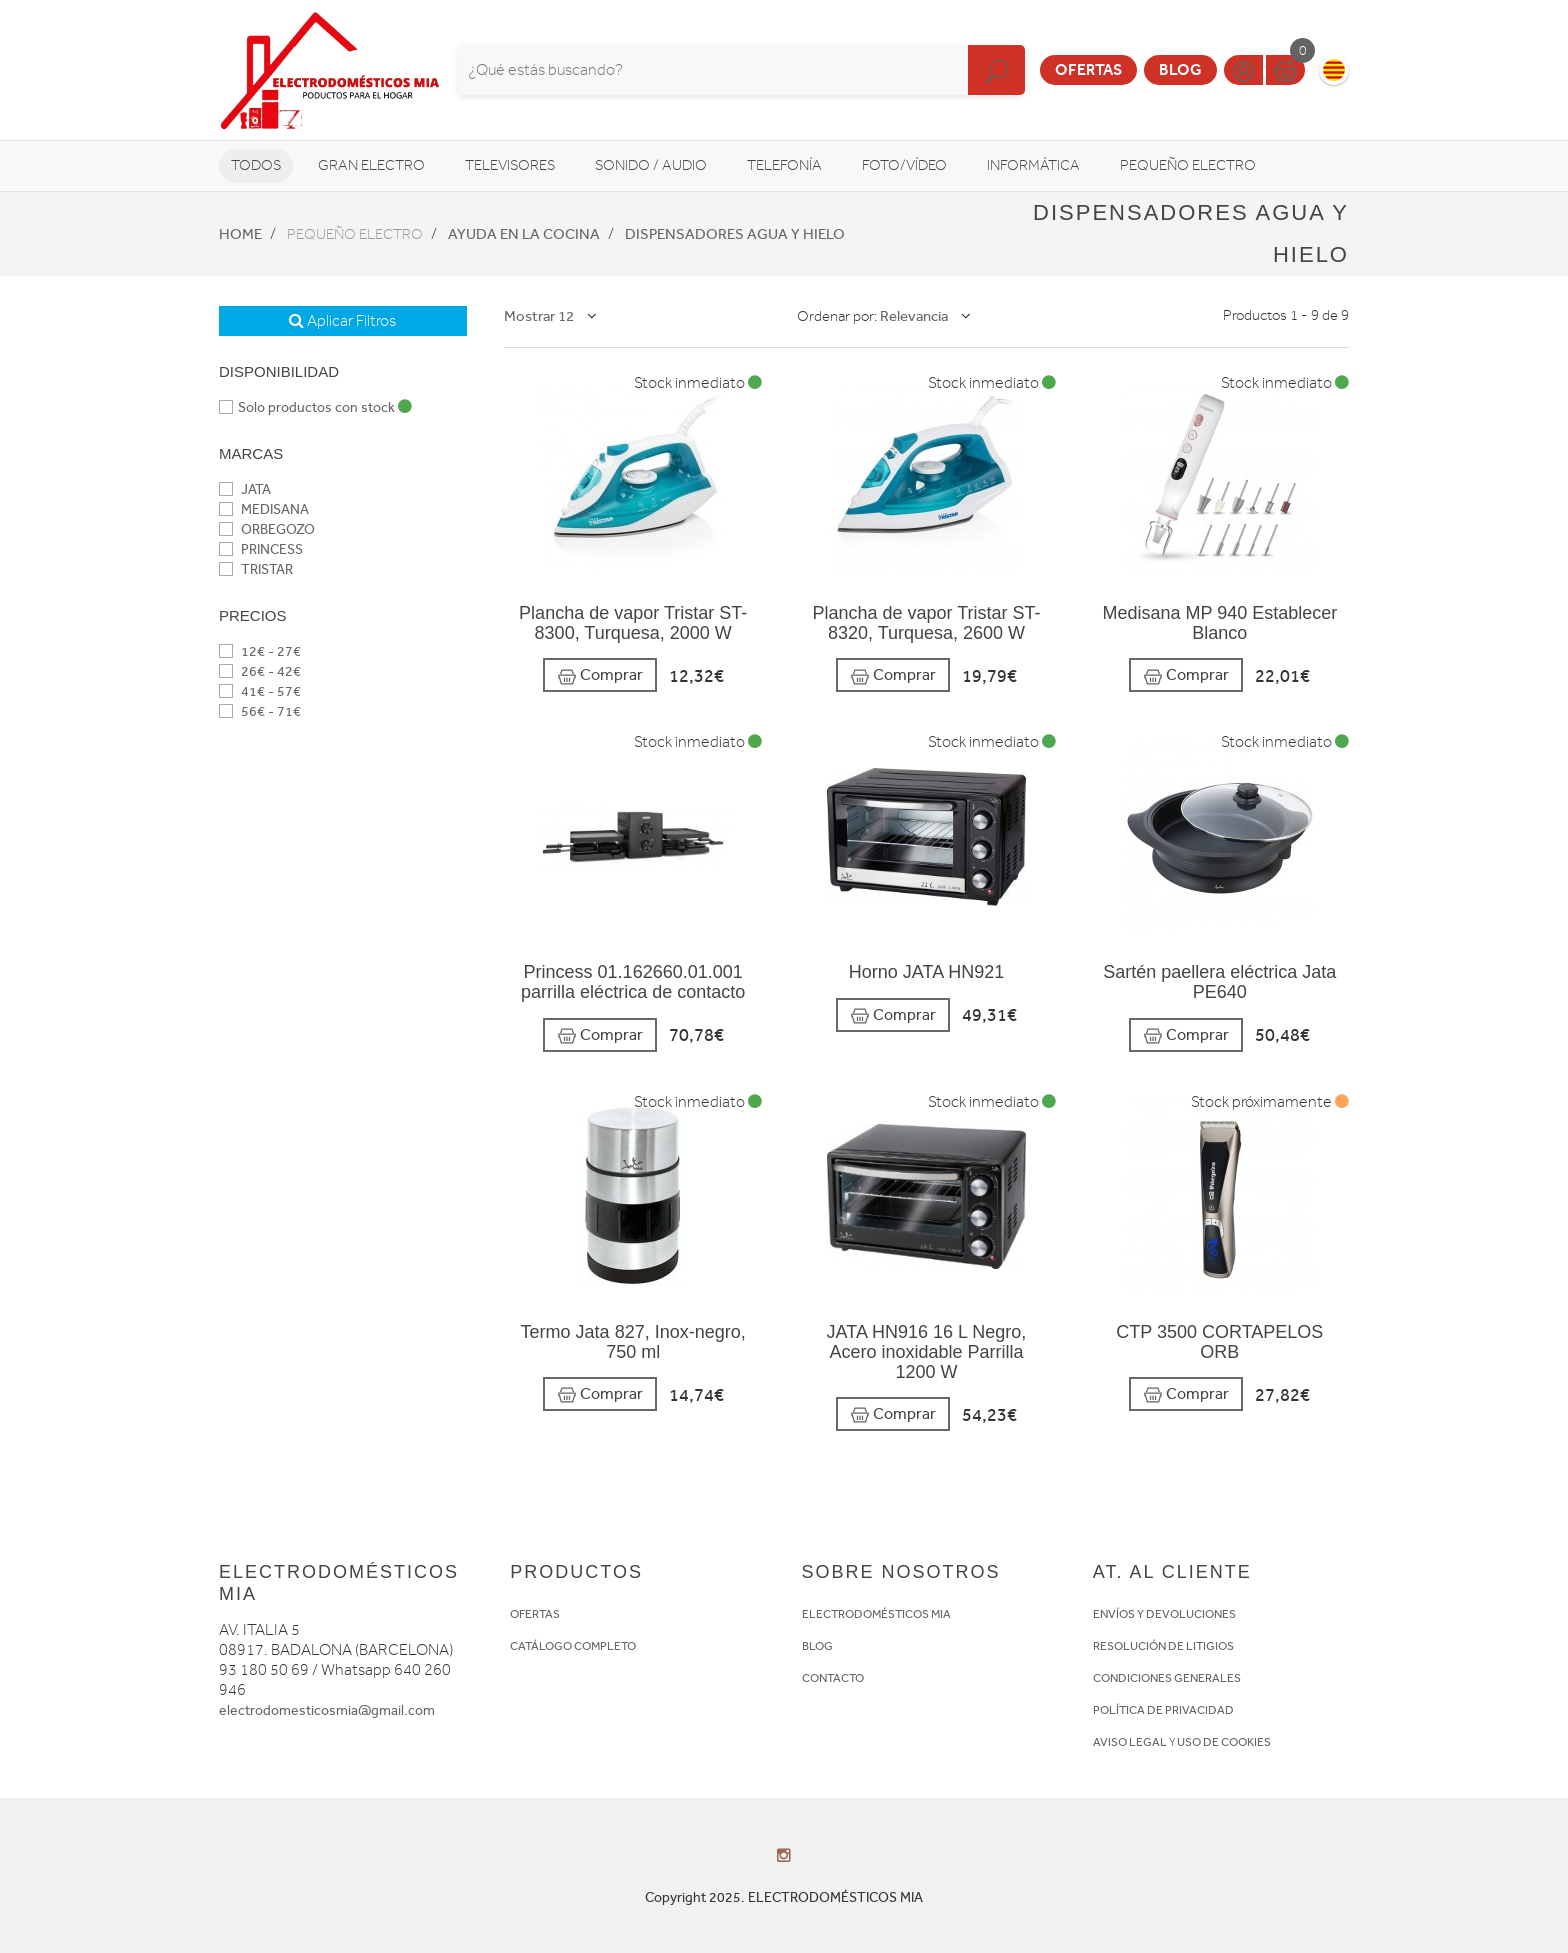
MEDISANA (264, 509)
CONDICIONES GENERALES (1167, 1678)
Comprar (600, 675)
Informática (1033, 165)
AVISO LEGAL (1130, 1742)
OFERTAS (535, 1614)
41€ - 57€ (260, 691)
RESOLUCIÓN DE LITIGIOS (1163, 1646)
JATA (245, 489)
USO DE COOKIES (1224, 1742)
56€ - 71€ (260, 711)
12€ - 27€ (260, 651)
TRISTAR (256, 569)
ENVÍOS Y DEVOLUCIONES (1164, 1614)
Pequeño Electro (1188, 165)
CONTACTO (833, 1678)
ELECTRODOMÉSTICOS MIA (876, 1614)
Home (240, 234)
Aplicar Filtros (342, 321)
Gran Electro (371, 165)
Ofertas (1088, 69)
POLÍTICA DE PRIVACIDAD (1163, 1710)
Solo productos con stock (315, 407)
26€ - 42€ (260, 671)
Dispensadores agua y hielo (735, 234)
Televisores (510, 165)
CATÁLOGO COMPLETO (573, 1646)
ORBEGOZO (267, 529)
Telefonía (784, 165)
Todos (256, 165)
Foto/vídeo (904, 165)
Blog (1180, 69)
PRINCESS (261, 549)
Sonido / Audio (651, 165)
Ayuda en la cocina (524, 234)
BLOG (817, 1646)
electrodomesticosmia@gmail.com (327, 1710)
